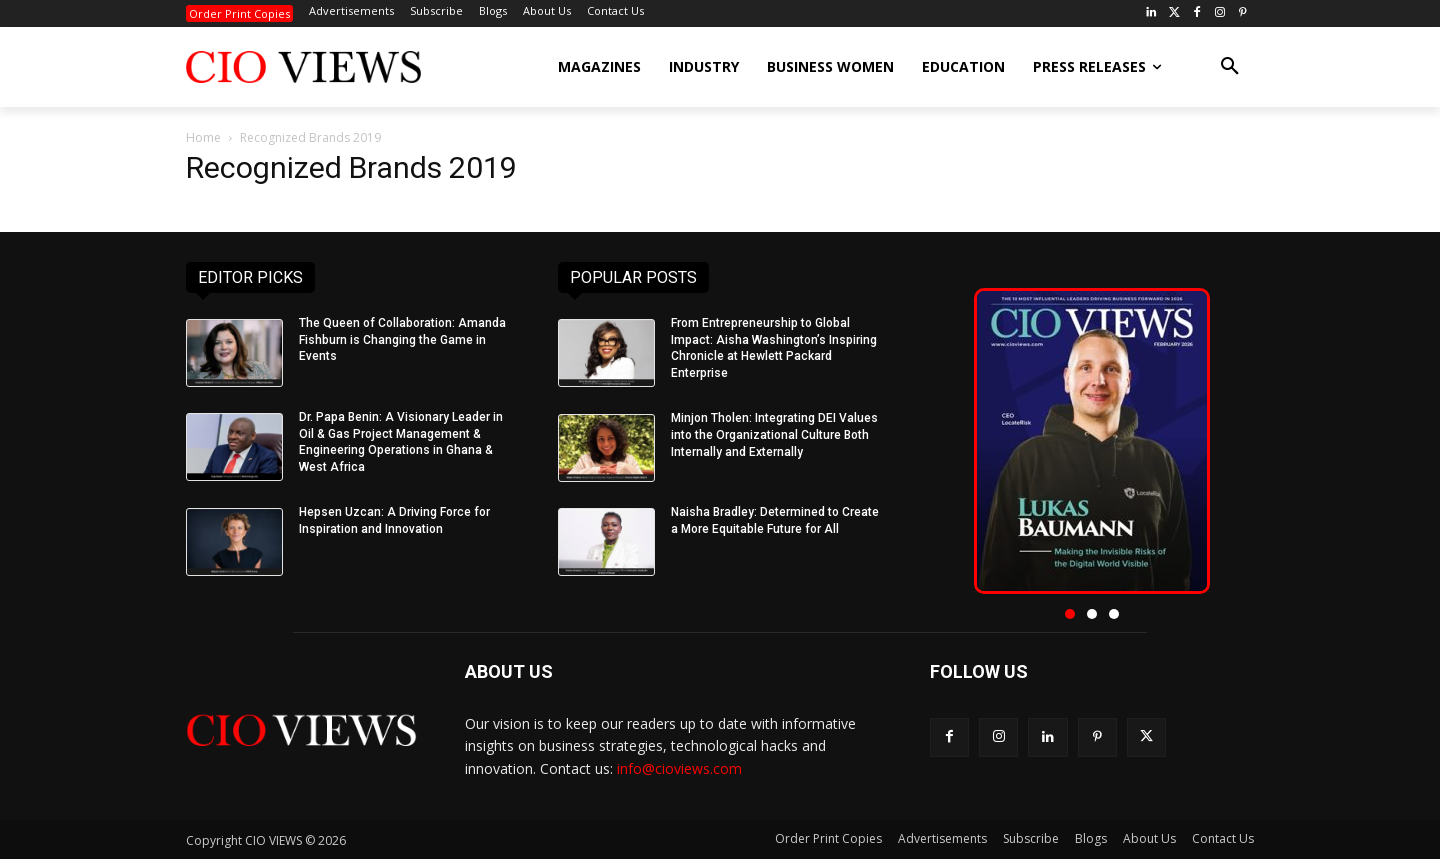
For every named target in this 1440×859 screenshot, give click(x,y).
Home (203, 137)
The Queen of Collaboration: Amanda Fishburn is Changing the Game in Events (402, 340)
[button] (1230, 67)
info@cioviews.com (679, 768)
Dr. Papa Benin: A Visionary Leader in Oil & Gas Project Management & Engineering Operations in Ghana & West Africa (401, 442)
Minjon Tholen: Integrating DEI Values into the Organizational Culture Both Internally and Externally (774, 435)
